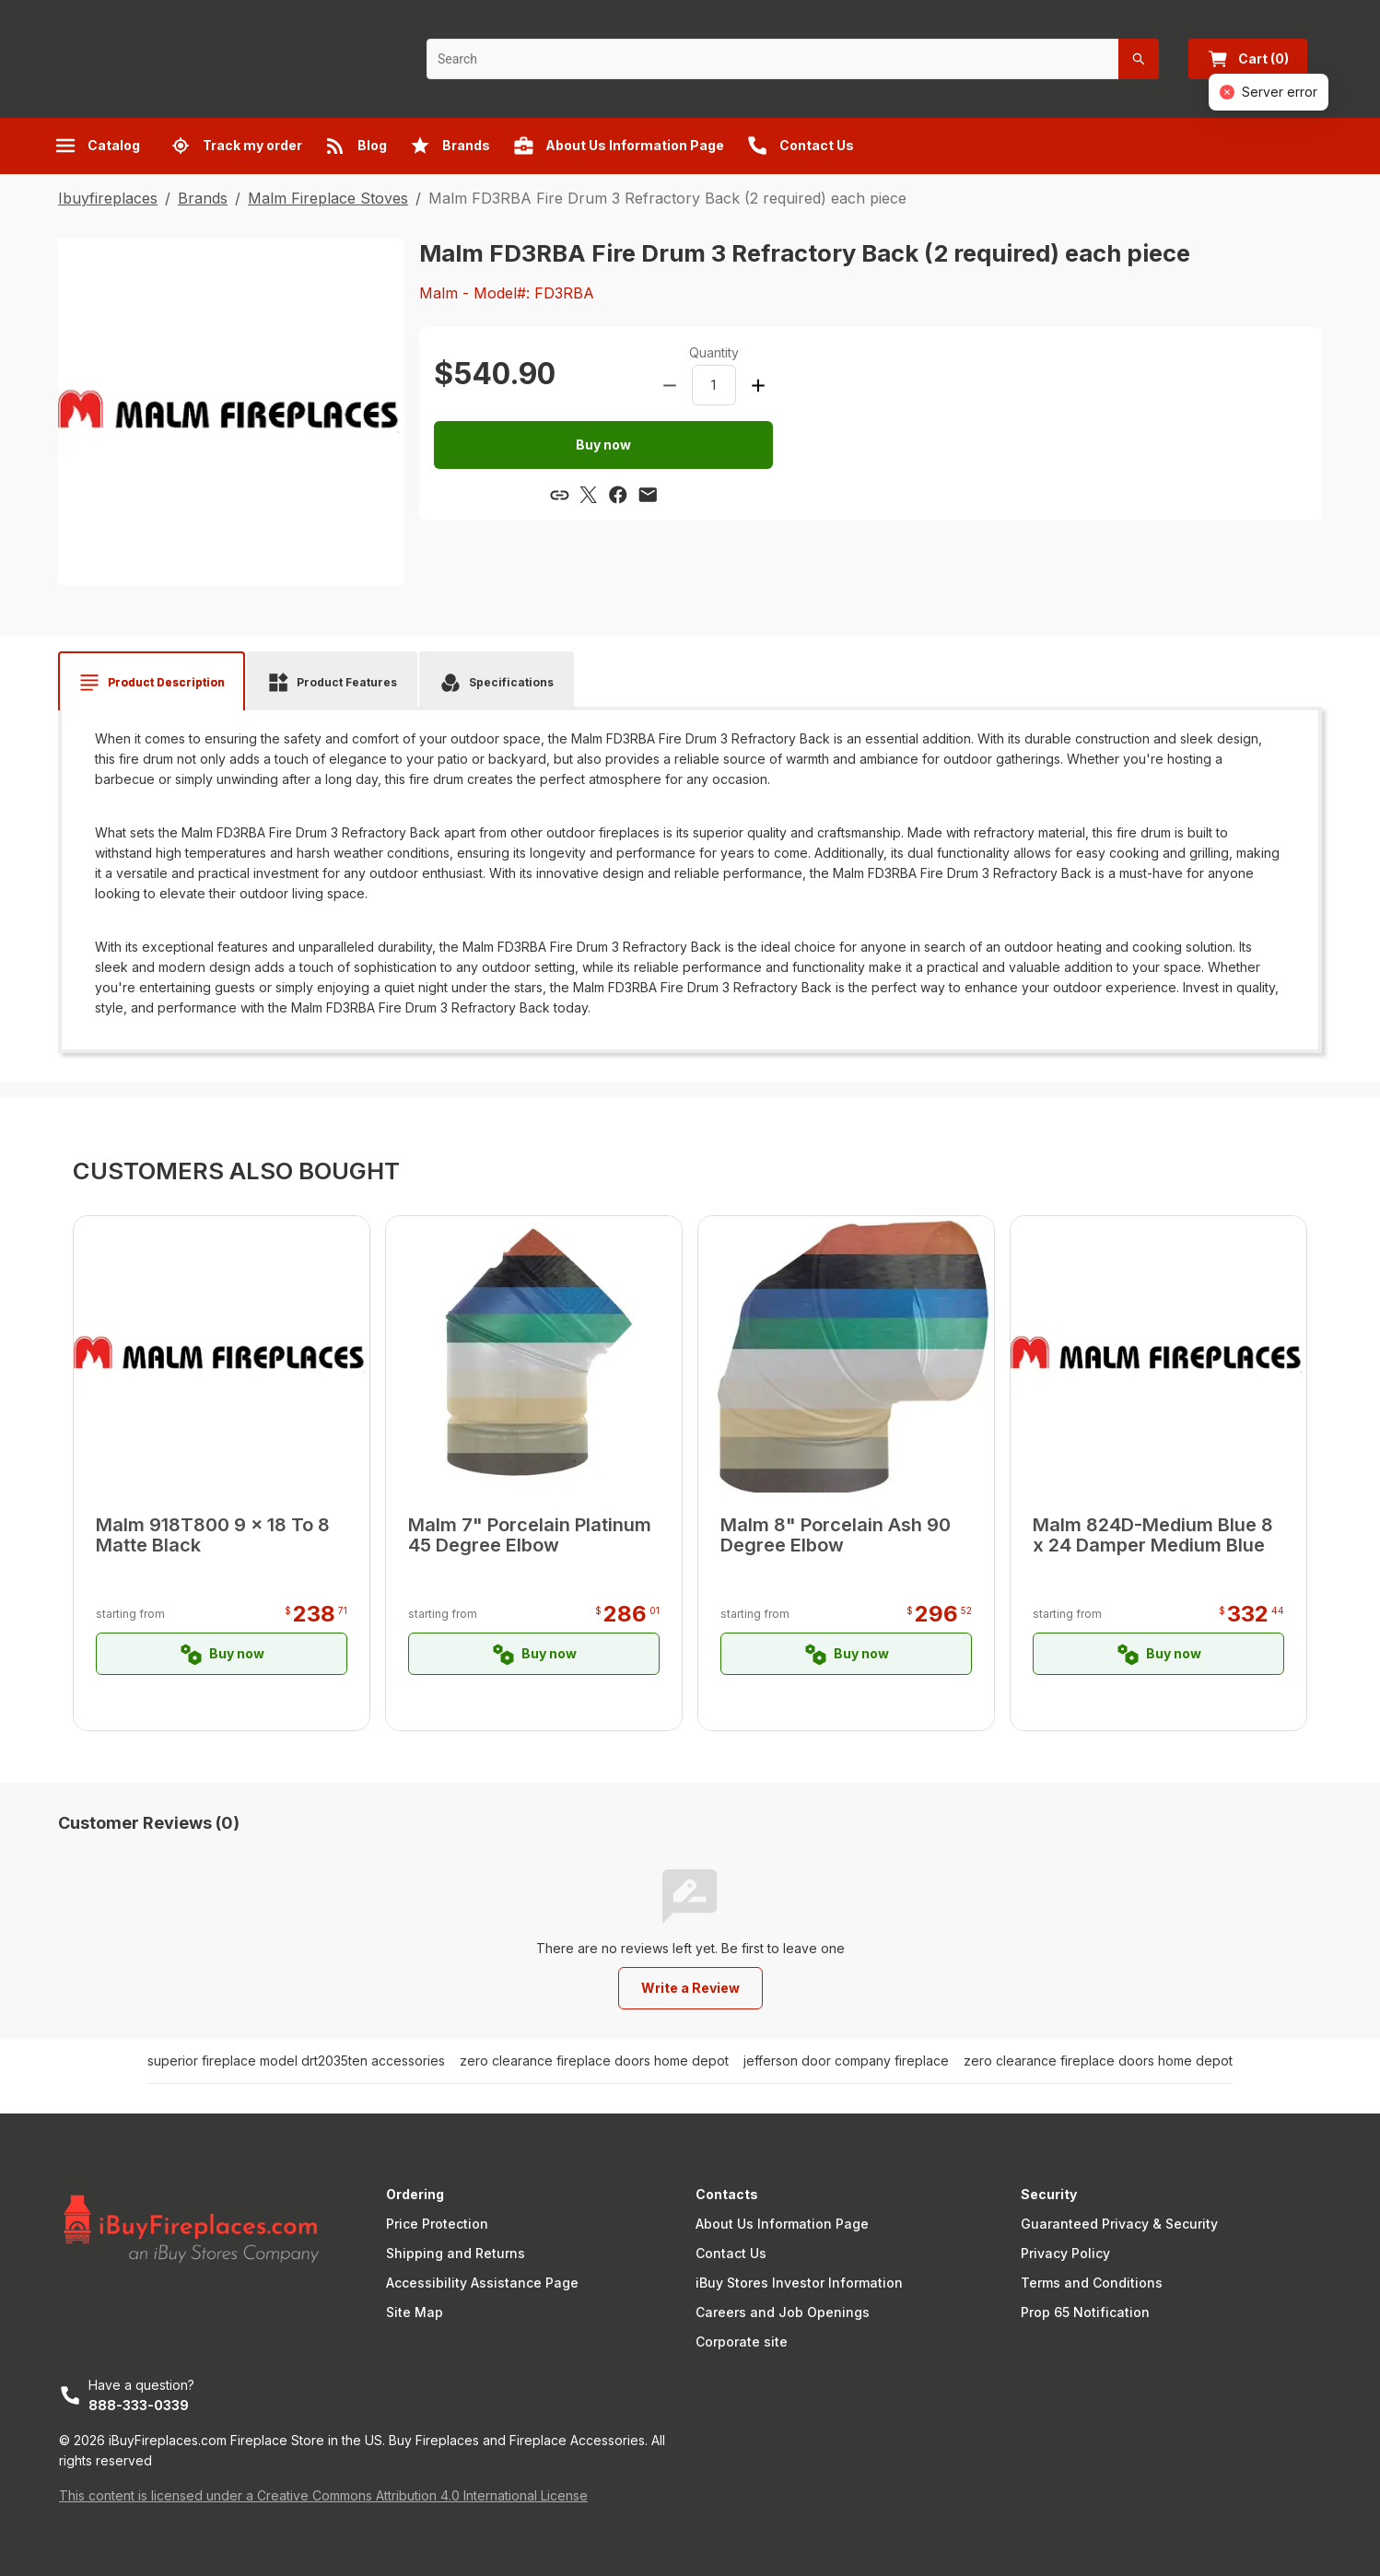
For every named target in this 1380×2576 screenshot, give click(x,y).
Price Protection (437, 2223)
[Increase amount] (758, 385)
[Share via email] (648, 495)
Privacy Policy (1065, 2253)
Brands (203, 198)
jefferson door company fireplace (846, 2061)
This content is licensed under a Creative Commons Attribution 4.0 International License (323, 2495)
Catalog (97, 146)
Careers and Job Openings (783, 2312)
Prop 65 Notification (1085, 2312)
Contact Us (731, 2253)
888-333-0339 (138, 2405)
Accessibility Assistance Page (482, 2282)
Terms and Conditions (1092, 2282)
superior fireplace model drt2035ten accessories (296, 2061)
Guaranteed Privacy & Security (1119, 2223)
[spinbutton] (714, 385)
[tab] (151, 683)
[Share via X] (589, 495)
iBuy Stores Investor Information (799, 2282)
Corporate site (742, 2341)
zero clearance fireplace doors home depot (594, 2061)
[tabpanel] (690, 873)
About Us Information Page (782, 2223)
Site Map (414, 2312)
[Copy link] (559, 495)
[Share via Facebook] (618, 495)
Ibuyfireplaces (108, 198)
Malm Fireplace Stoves (328, 198)
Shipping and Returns (455, 2253)
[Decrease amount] (669, 385)
